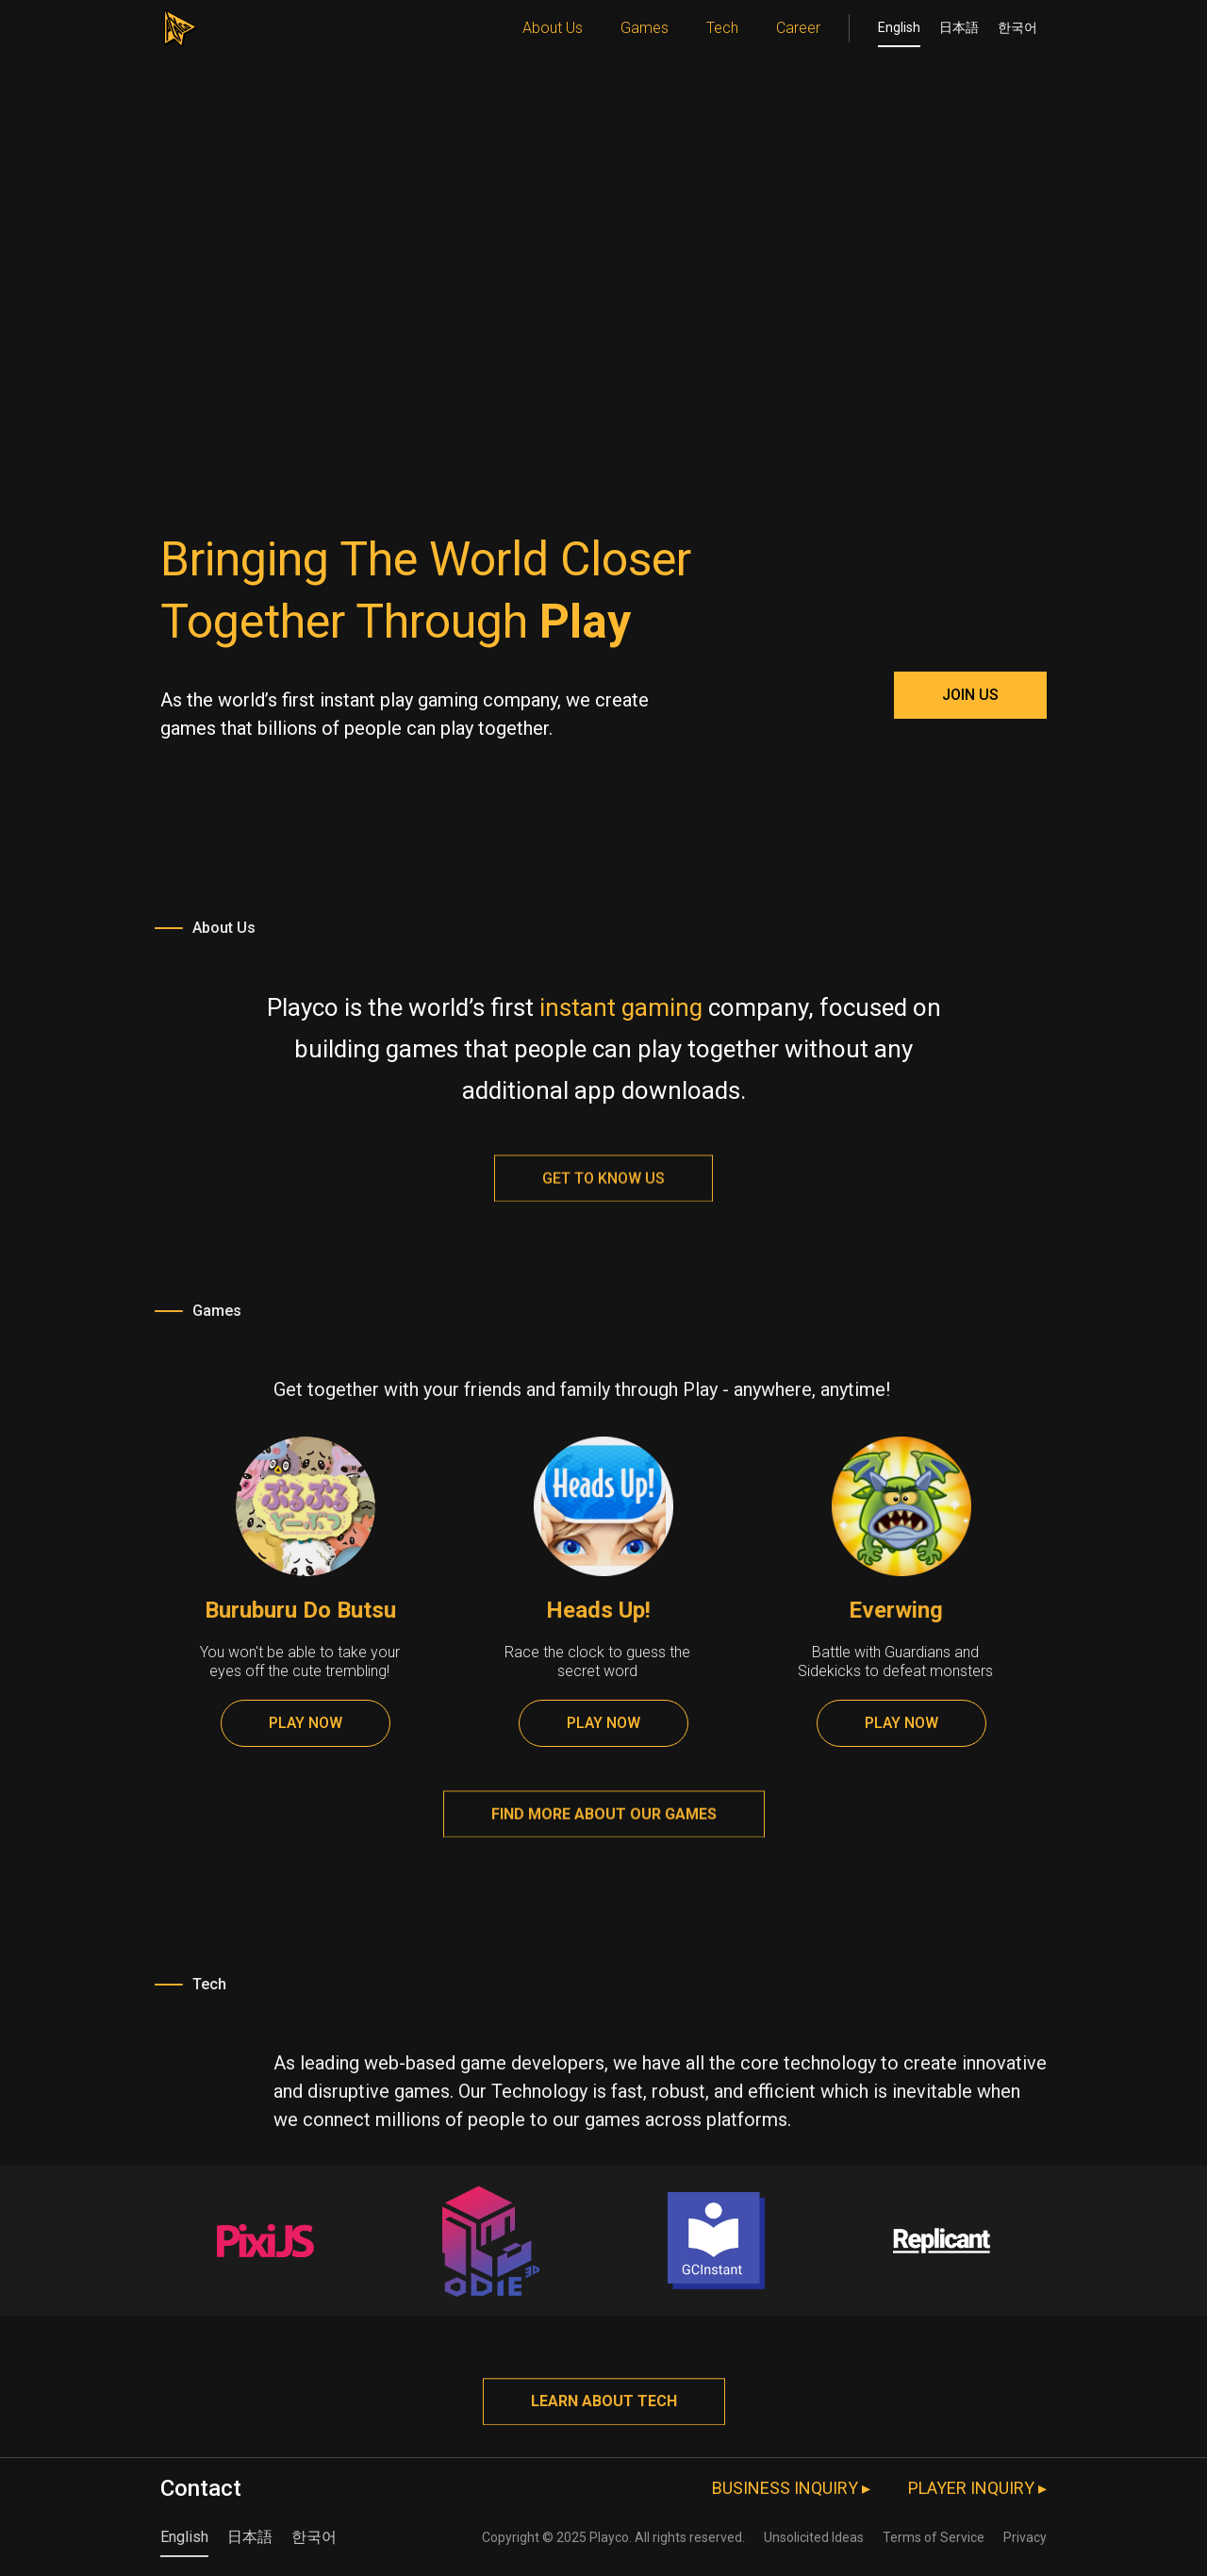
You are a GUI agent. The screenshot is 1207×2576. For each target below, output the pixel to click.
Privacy (1025, 2537)
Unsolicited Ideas (814, 2537)
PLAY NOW (305, 1723)
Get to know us (603, 1189)
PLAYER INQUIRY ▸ (977, 2488)
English (899, 27)
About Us (552, 28)
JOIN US (970, 695)
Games (644, 28)
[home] (179, 23)
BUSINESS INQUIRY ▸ (791, 2488)
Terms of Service (933, 2537)
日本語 (959, 27)
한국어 (1017, 27)
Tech (722, 28)
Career (798, 28)
